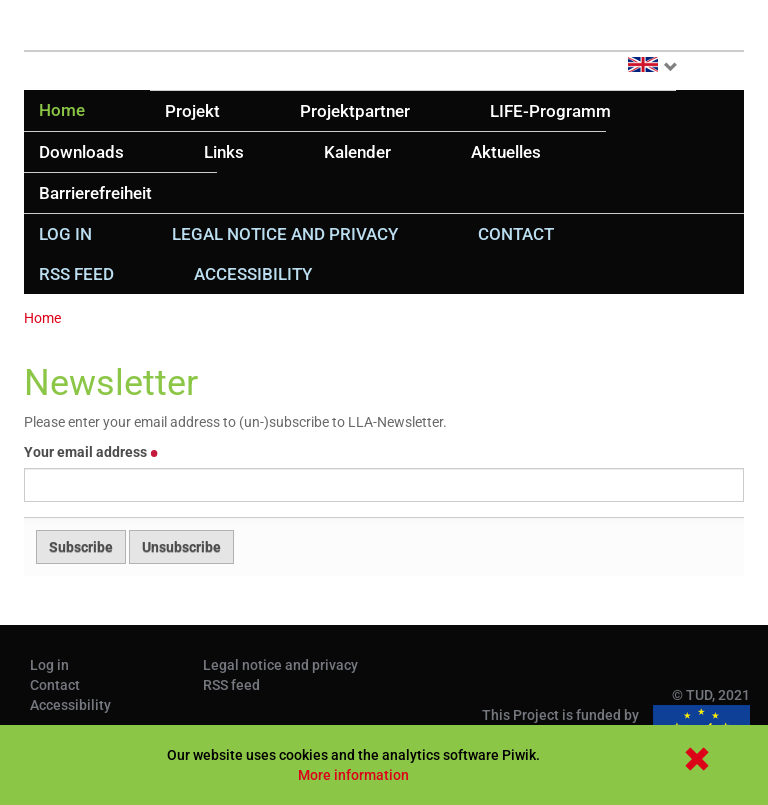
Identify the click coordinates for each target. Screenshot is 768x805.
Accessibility (253, 274)
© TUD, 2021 (711, 695)
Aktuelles (506, 152)
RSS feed (76, 274)
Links (224, 152)
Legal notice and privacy (285, 234)
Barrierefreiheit (95, 193)
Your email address (91, 452)
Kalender (357, 152)
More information (353, 775)
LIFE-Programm (550, 111)
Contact (516, 234)
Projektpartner (355, 111)
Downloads (81, 152)
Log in (65, 234)
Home (62, 110)
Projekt (192, 111)
